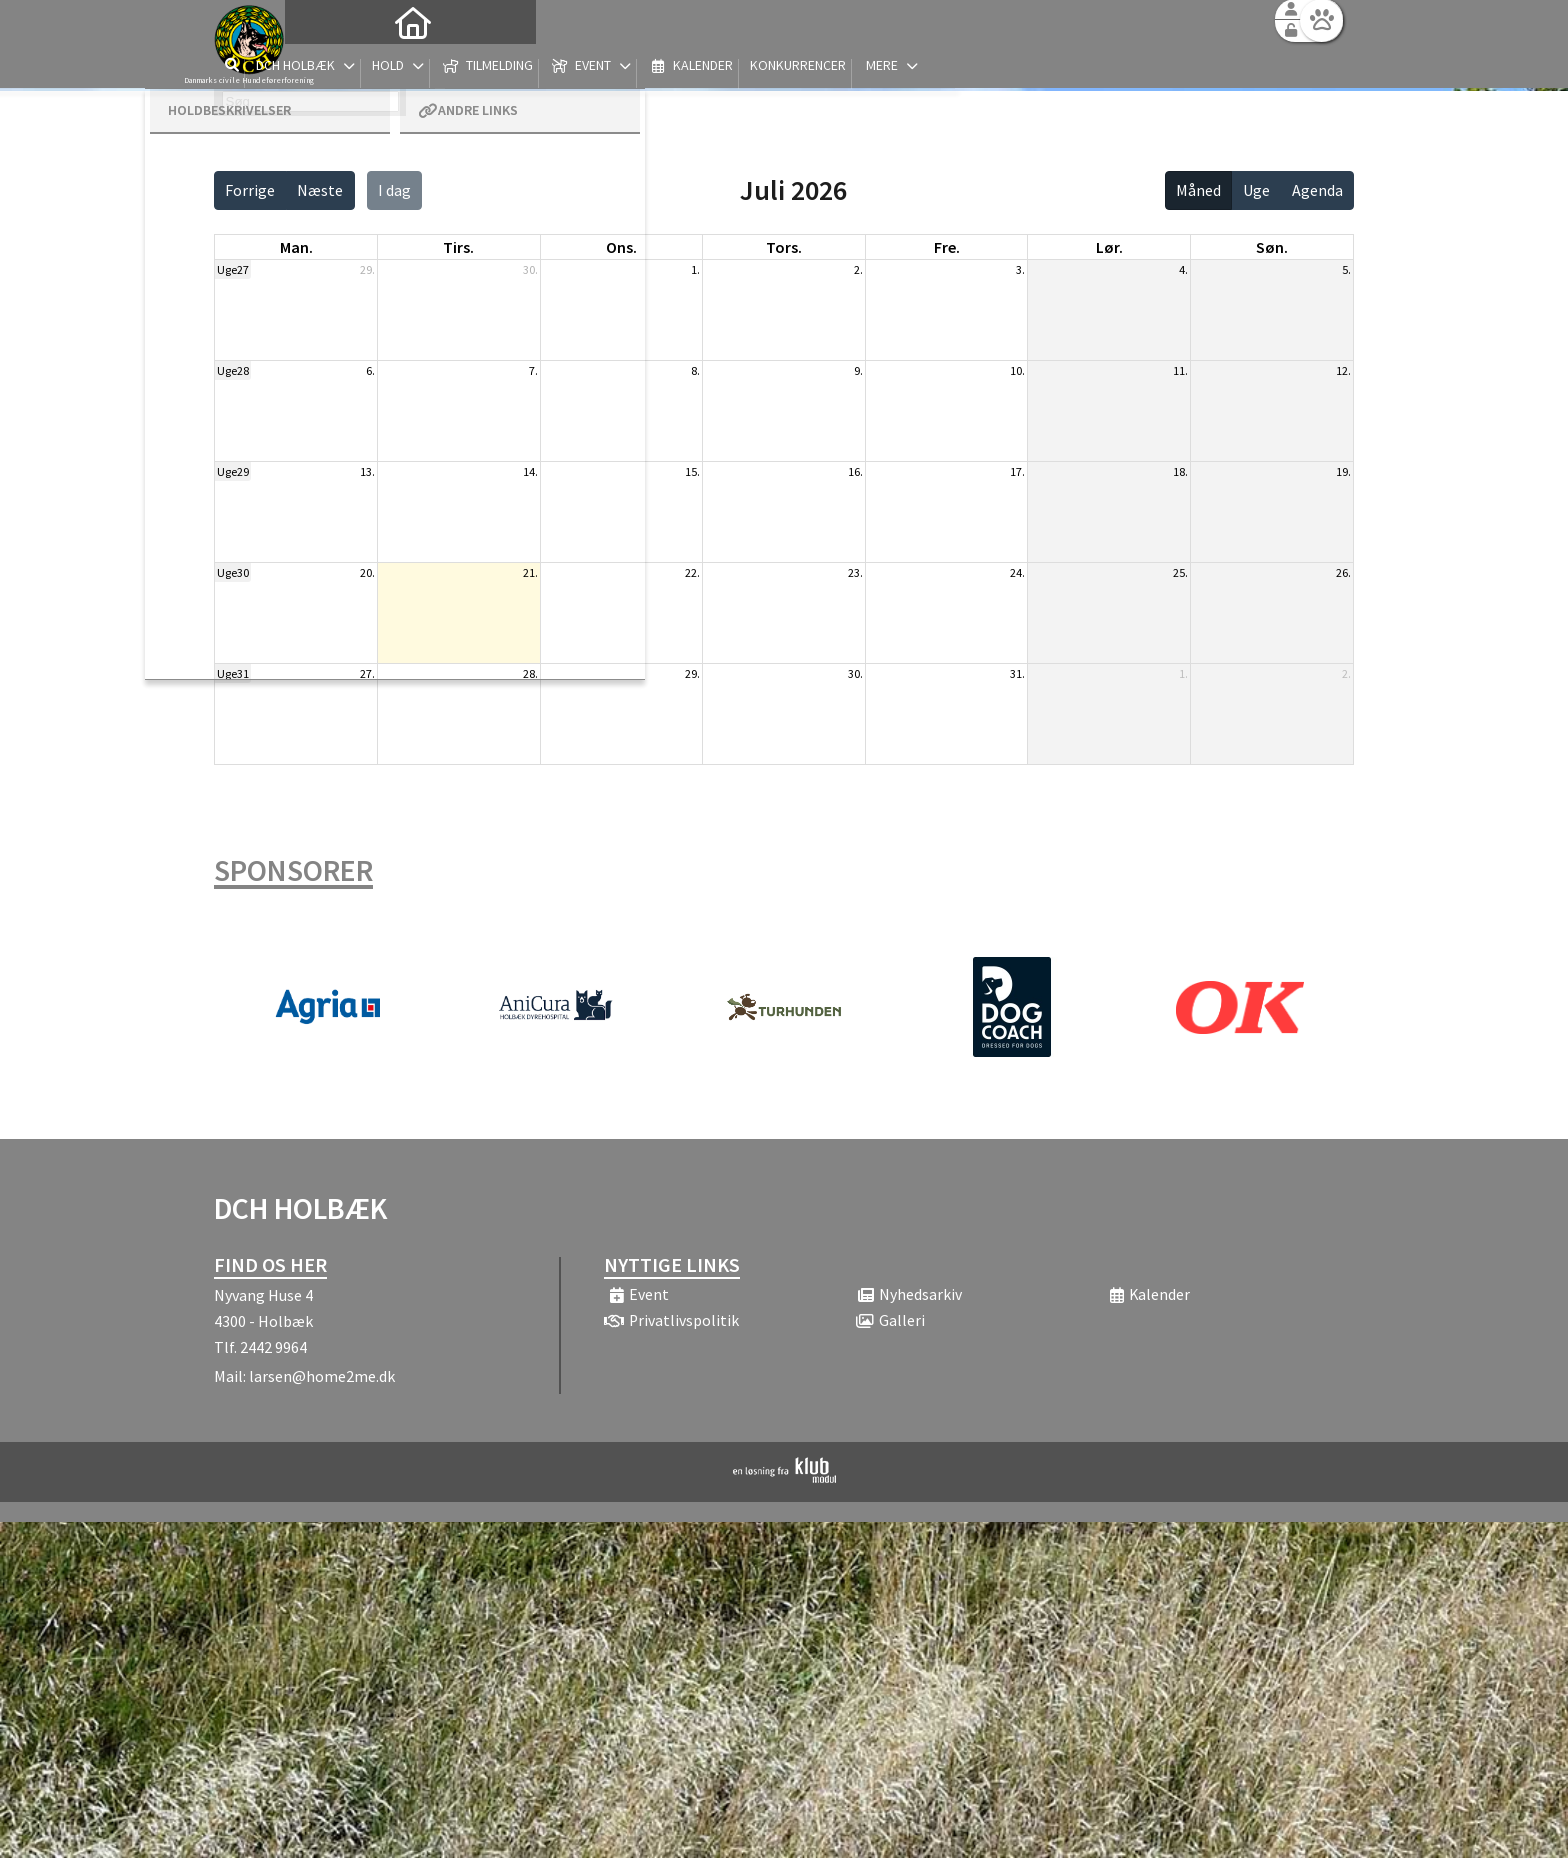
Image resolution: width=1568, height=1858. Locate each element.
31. (1017, 673)
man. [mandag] (296, 247)
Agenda (1317, 190)
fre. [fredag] (947, 247)
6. (370, 370)
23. (855, 572)
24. (1017, 572)
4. (1183, 269)
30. (530, 269)
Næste (320, 190)
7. (533, 370)
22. (692, 572)
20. (367, 572)
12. (1343, 370)
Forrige (250, 190)
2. (858, 269)
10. (1017, 370)
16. (855, 471)
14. (530, 471)
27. (367, 673)
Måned (1198, 190)
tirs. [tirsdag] (458, 247)
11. (1180, 370)
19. (1343, 471)
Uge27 (233, 269)
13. (367, 471)
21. (530, 572)
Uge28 (233, 370)
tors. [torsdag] (784, 247)
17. (1017, 471)
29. (367, 269)
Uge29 (233, 471)
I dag (394, 190)
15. (692, 471)
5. (1346, 269)
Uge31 (233, 673)
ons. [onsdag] (621, 247)
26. (1343, 572)
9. (858, 370)
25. (1180, 572)
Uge (1256, 190)
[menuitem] (339, 67)
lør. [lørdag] (1109, 247)
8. (695, 370)
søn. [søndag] (1272, 247)
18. (1180, 471)
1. (695, 269)
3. (1020, 269)
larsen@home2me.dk (322, 1376)
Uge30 (233, 572)
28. (530, 673)
